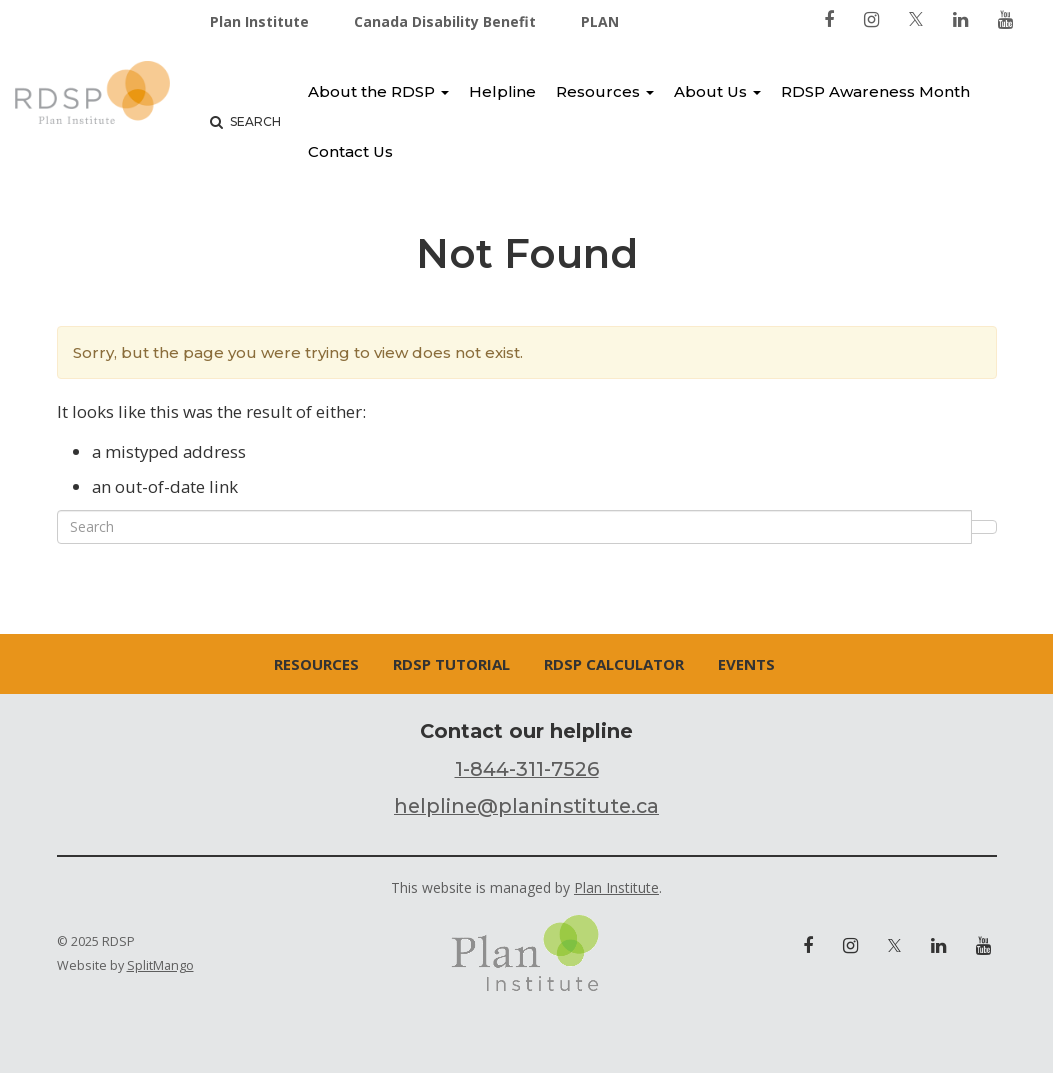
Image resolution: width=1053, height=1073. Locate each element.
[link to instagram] (871, 19)
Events (746, 664)
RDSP (92, 96)
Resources (605, 91)
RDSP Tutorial (451, 664)
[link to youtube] (1005, 19)
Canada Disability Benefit (445, 21)
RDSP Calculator (614, 664)
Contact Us (350, 151)
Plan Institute (259, 21)
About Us (717, 91)
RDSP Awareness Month (875, 91)
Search (245, 121)
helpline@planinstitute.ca (526, 806)
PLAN (600, 21)
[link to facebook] (829, 19)
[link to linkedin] (960, 19)
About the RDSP (378, 91)
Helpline (502, 91)
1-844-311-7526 (527, 769)
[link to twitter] (916, 19)
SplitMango (160, 965)
